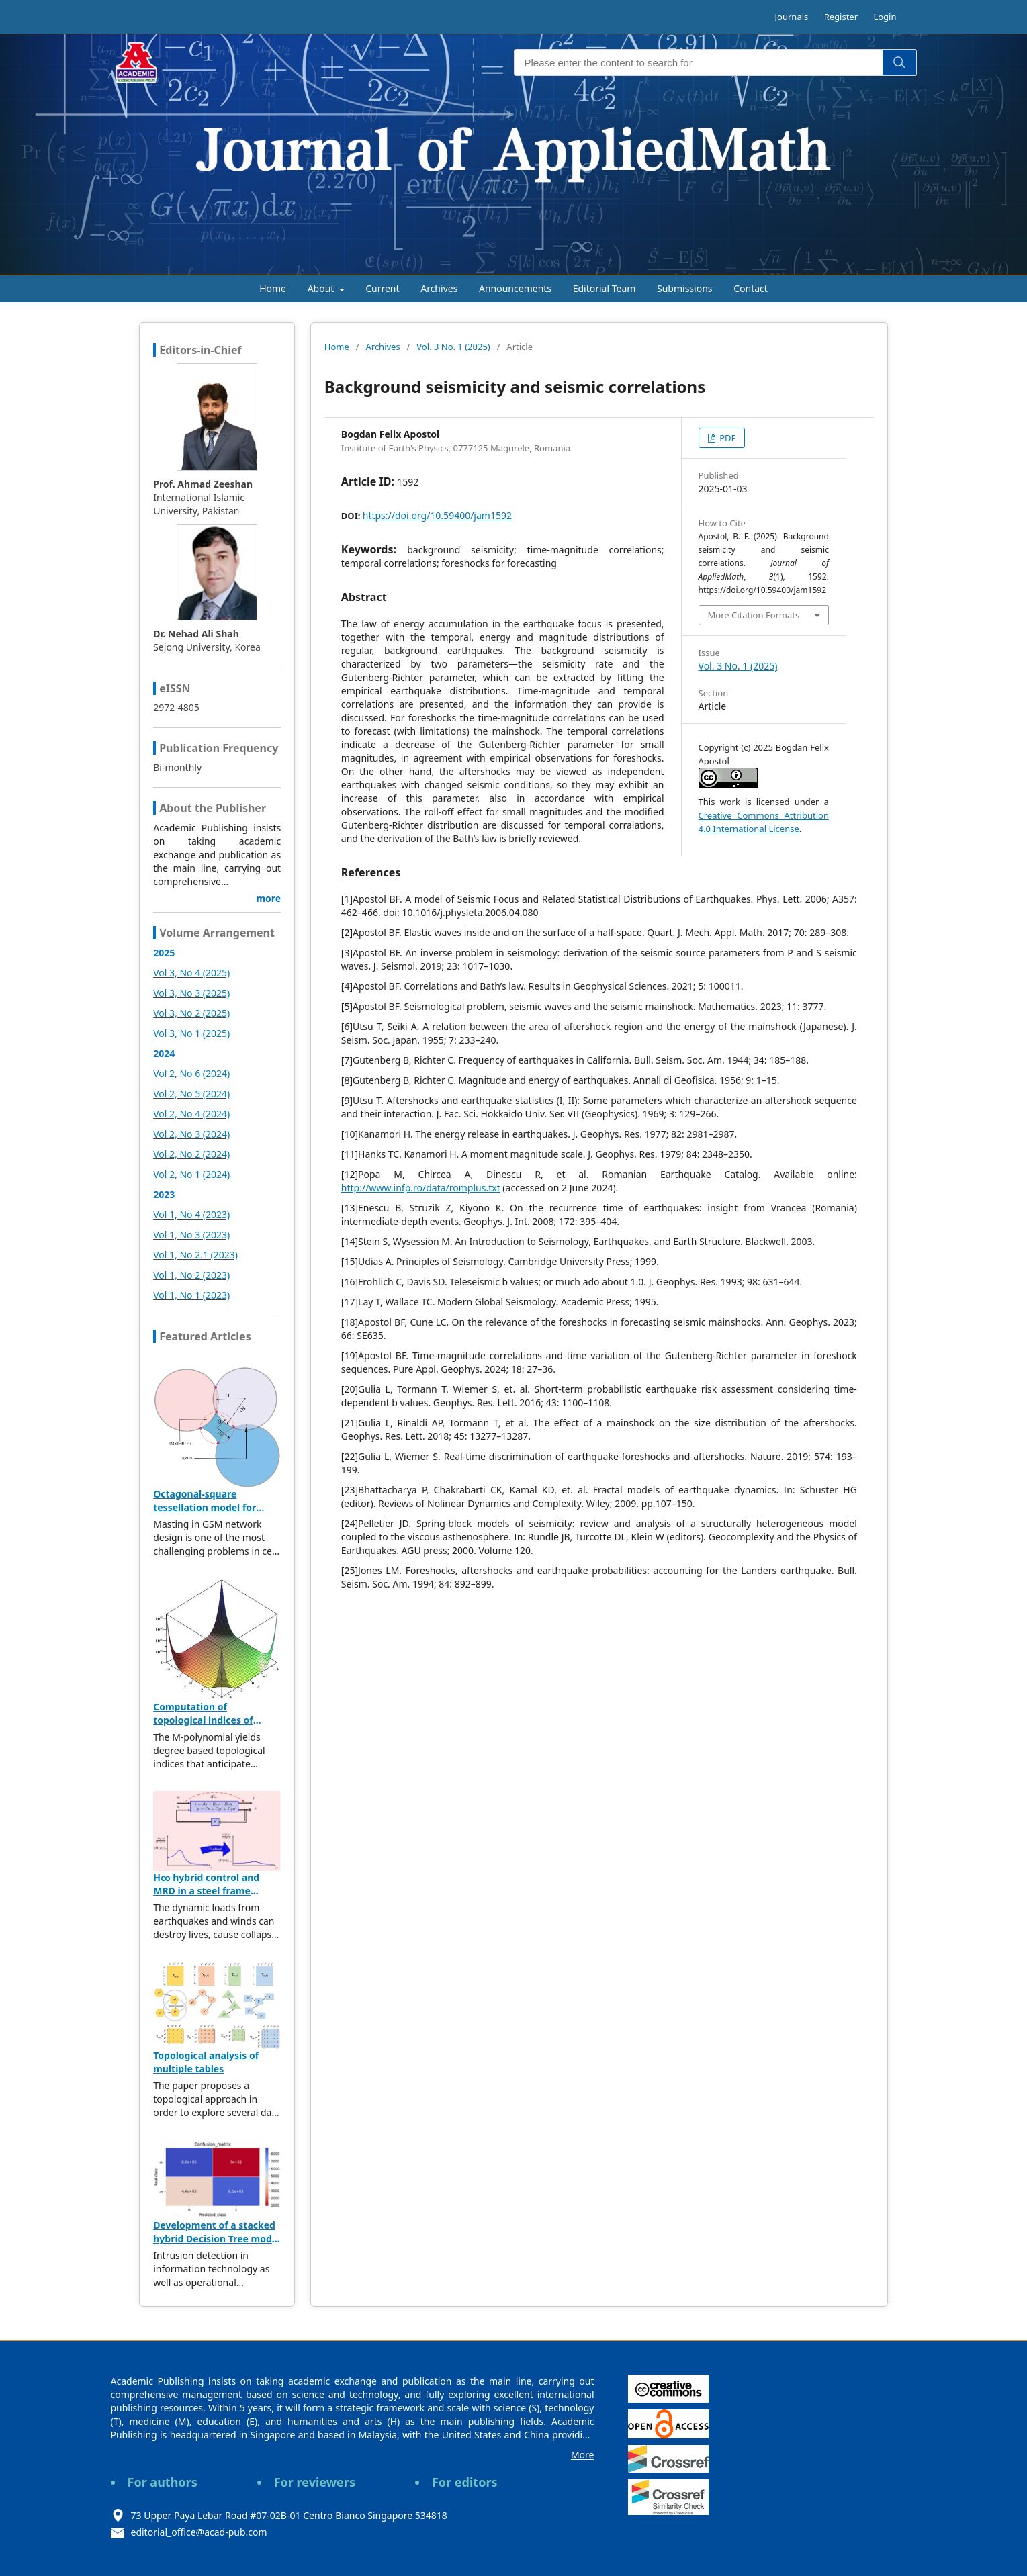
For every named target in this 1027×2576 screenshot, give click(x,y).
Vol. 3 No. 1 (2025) (453, 346)
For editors (465, 2482)
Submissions (685, 288)
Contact (750, 288)
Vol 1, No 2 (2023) (191, 1275)
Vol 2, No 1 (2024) (191, 1174)
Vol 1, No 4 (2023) (191, 1214)
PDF (726, 438)
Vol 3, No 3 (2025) (191, 992)
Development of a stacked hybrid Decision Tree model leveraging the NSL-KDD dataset (216, 2245)
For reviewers (314, 2482)
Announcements (515, 288)
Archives (438, 288)
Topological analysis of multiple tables (206, 2062)
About (322, 288)
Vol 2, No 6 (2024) (191, 1073)
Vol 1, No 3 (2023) (191, 1234)
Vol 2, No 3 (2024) (191, 1134)
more (268, 898)
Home (272, 288)
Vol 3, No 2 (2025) (191, 1013)
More (582, 2454)
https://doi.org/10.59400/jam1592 (437, 515)
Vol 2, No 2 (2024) (191, 1154)
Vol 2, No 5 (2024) (191, 1093)
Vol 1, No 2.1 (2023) (195, 1254)
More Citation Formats (754, 615)
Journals (792, 17)
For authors (162, 2482)
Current (382, 288)
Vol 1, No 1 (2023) (191, 1295)
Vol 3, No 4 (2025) (191, 972)
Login (884, 17)
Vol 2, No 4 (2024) (191, 1113)
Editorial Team (604, 288)
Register (841, 17)
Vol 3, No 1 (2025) (191, 1033)
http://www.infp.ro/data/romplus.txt (420, 1187)
